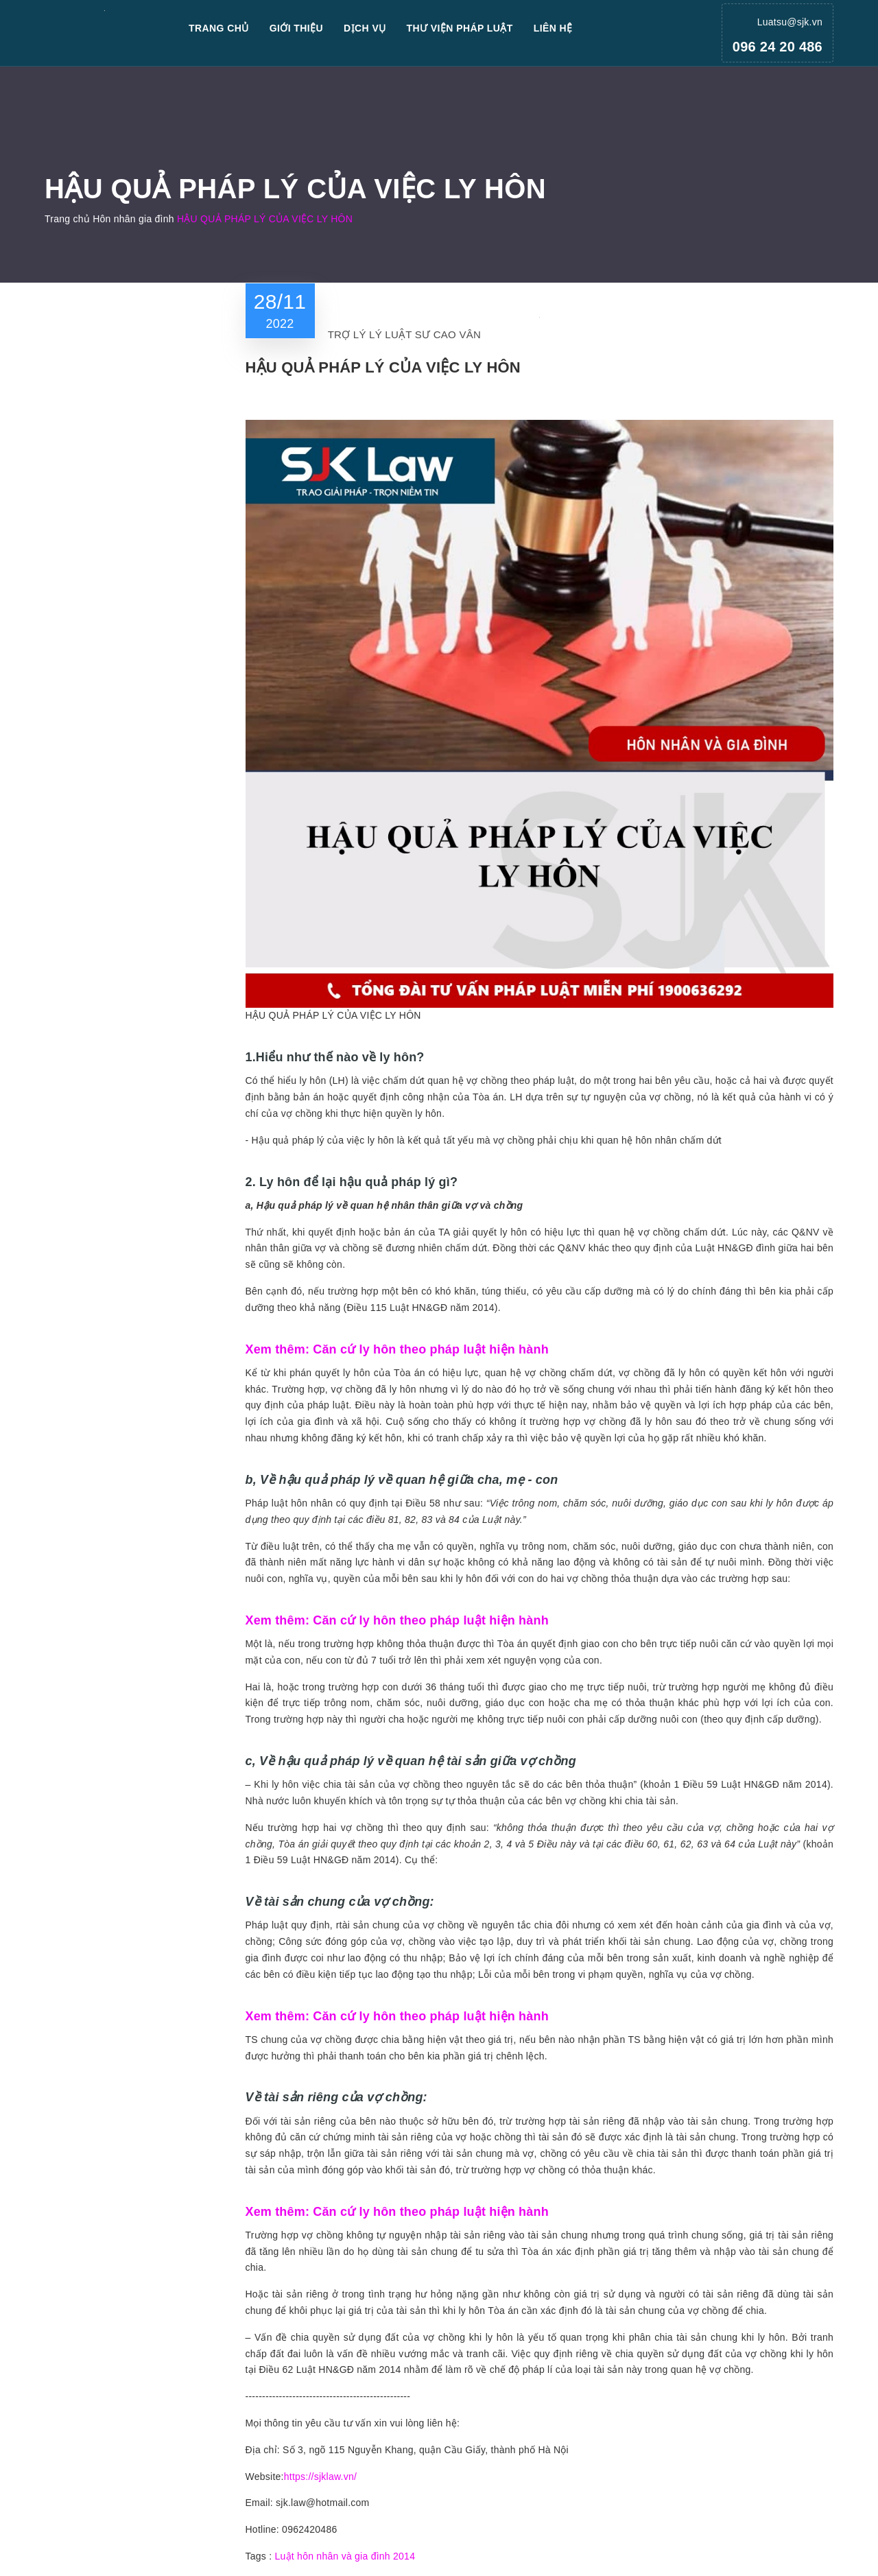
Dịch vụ (365, 28)
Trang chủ (219, 28)
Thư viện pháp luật (460, 28)
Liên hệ (553, 28)
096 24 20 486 (777, 46)
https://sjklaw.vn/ (320, 2476)
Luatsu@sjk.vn (789, 21)
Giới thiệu (296, 28)
